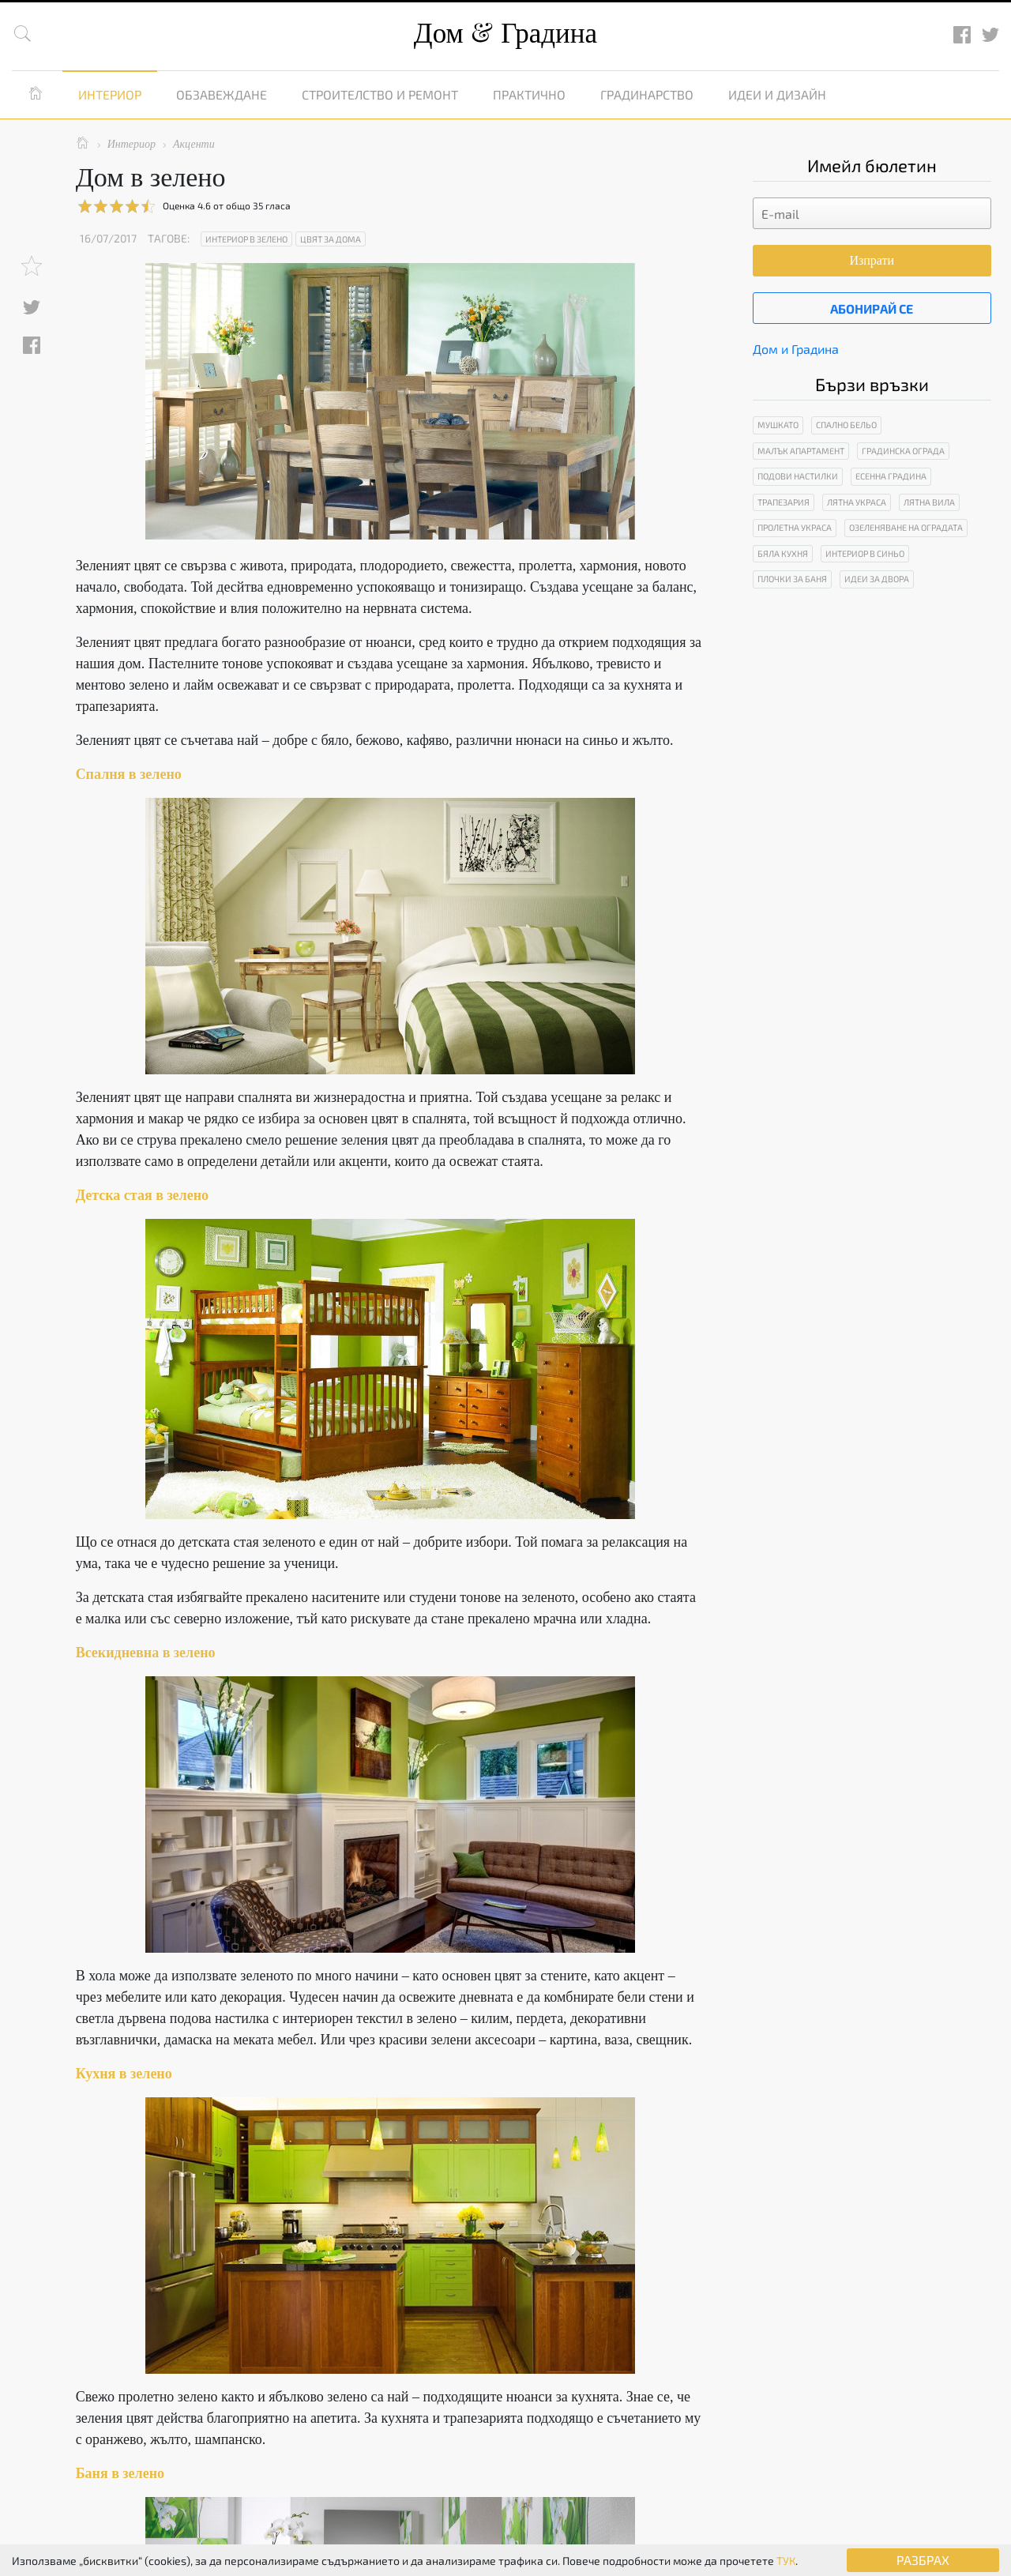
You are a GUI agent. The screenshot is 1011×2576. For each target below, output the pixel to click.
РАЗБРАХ (922, 2559)
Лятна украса (856, 502)
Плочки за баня (792, 578)
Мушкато (778, 424)
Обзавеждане (221, 94)
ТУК (785, 2560)
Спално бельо (846, 424)
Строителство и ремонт (380, 94)
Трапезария (783, 502)
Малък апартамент (800, 451)
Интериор (109, 94)
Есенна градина (890, 476)
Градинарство (646, 94)
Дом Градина (505, 33)
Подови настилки (797, 476)
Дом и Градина (796, 348)
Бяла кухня (782, 553)
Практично (529, 94)
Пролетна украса (794, 527)
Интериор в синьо (864, 553)
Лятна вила (929, 502)
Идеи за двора (876, 578)
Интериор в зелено (246, 239)
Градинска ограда (903, 451)
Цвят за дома (330, 239)
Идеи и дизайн (777, 94)
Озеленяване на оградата (906, 527)
